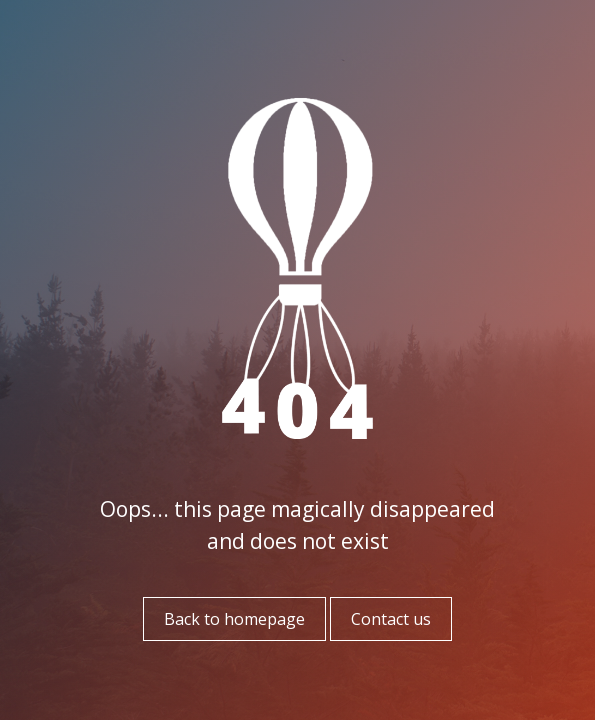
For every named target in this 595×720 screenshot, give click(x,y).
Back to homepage (234, 619)
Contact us (391, 619)
